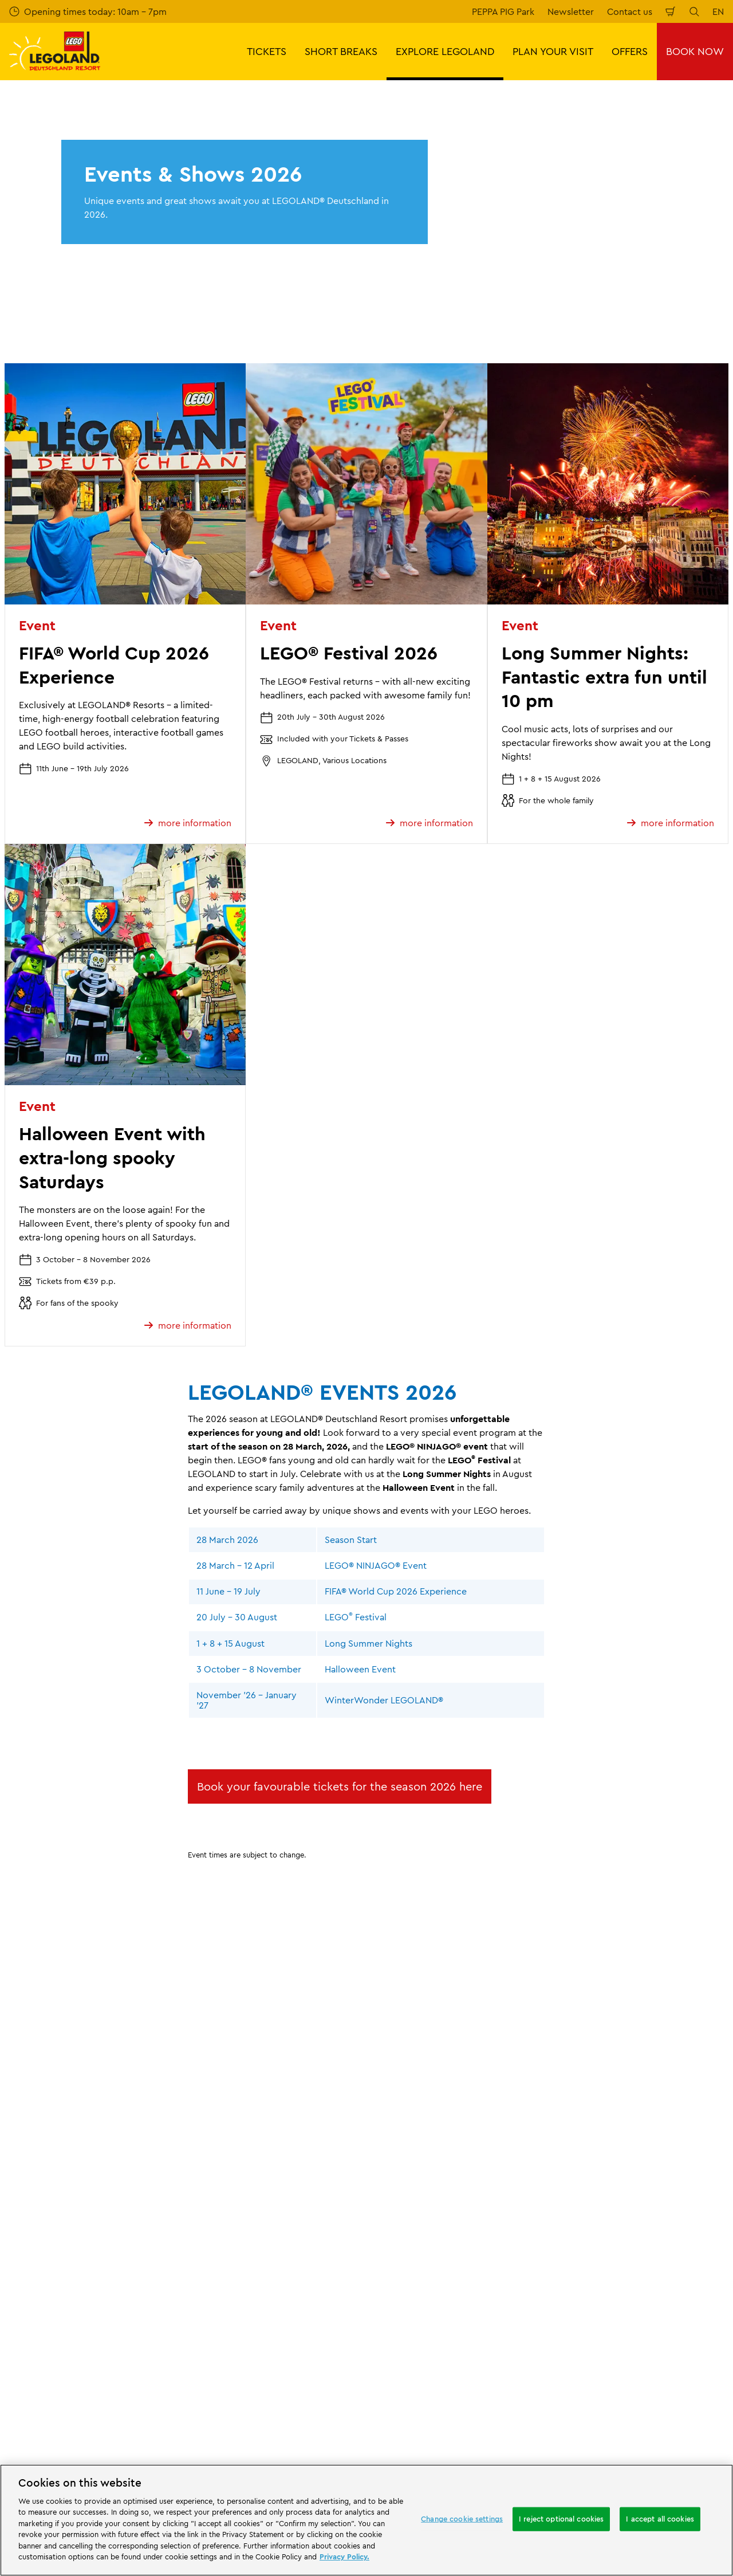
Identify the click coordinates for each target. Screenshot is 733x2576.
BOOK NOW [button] (695, 51)
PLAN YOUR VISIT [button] (553, 51)
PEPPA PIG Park (503, 11)
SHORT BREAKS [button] (341, 51)
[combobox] (365, 2424)
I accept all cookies (660, 2518)
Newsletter (570, 11)
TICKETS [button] (266, 51)
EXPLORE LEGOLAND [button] (445, 51)
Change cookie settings (462, 2518)
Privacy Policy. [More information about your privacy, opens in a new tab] (344, 2556)
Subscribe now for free (275, 2323)
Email (114, 2262)
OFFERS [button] (630, 51)
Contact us (629, 11)
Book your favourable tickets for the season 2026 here (339, 1786)
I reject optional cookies (561, 2518)
